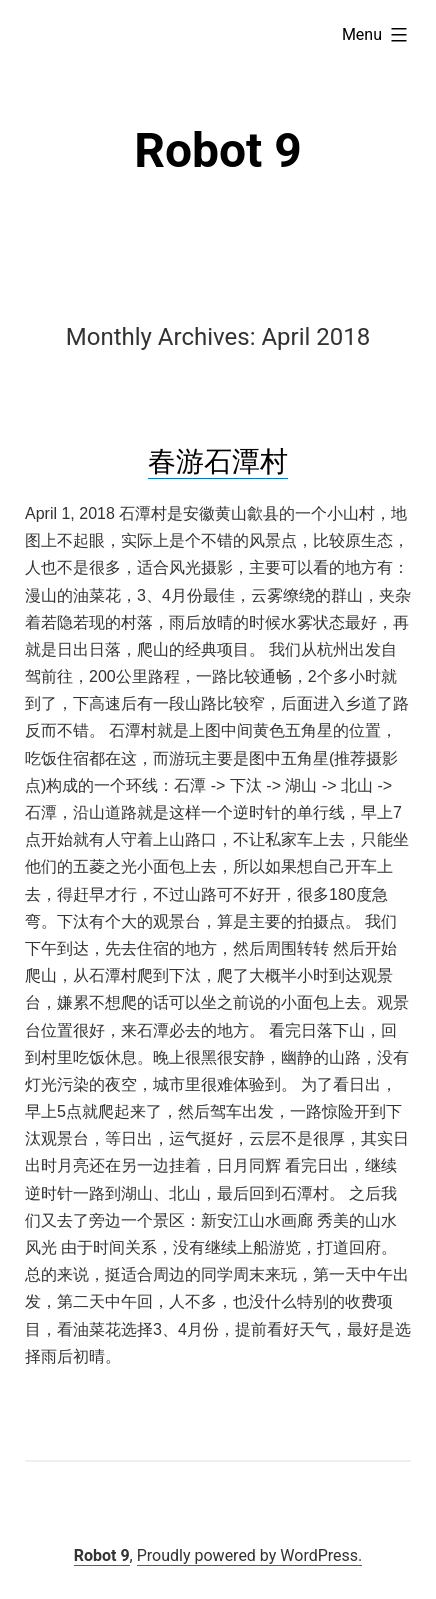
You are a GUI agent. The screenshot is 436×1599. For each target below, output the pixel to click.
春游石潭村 (218, 461)
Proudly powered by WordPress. (250, 1555)
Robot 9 (218, 150)
